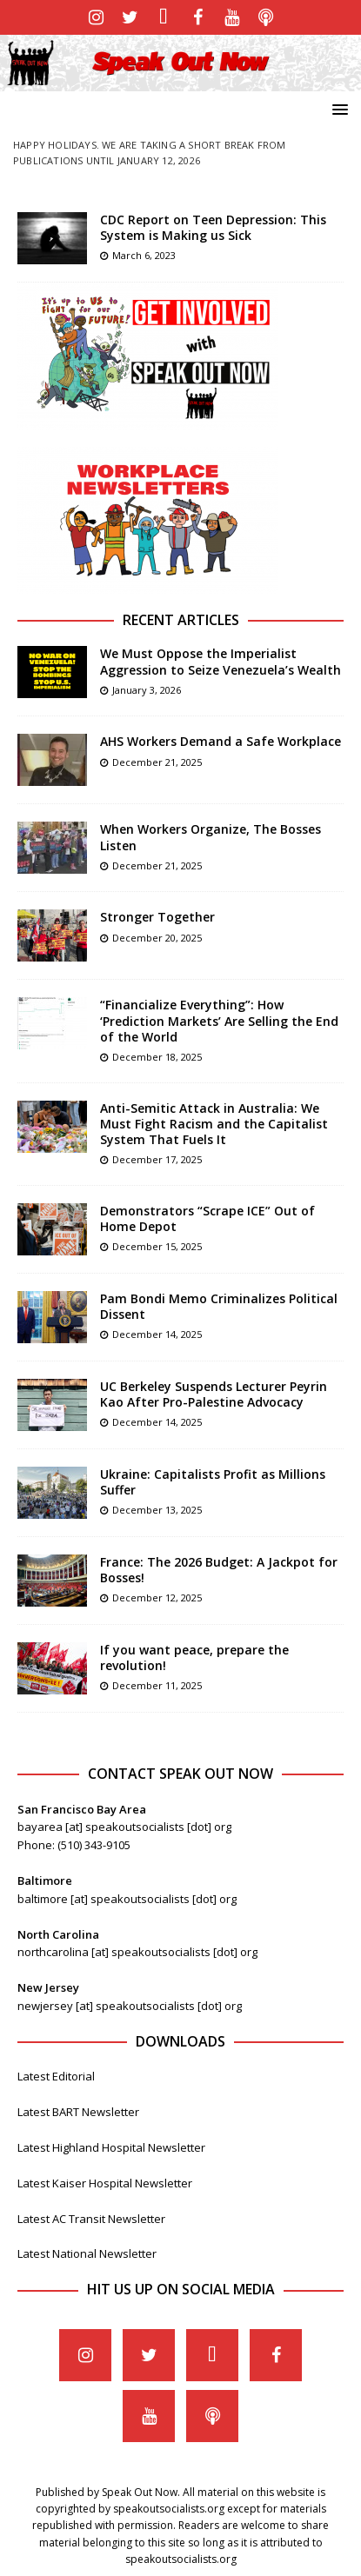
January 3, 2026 (146, 689)
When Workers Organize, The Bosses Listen (210, 837)
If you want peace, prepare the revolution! (194, 1657)
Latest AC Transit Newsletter (91, 2219)
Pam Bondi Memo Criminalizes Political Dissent (219, 1306)
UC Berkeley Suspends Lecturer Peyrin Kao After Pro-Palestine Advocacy (213, 1394)
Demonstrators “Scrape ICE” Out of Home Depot (207, 1218)
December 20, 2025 (157, 937)
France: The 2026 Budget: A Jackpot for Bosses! (219, 1570)
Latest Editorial (56, 2076)
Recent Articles (181, 619)
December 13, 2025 (157, 1509)
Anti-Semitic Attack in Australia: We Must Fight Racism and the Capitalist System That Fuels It (214, 1124)
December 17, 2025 (157, 1159)
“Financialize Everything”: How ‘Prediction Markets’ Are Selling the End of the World (219, 1020)
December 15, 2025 (157, 1246)
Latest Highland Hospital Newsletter (111, 2147)
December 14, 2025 (157, 1334)
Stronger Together (157, 917)
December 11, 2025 (157, 1685)
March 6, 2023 (144, 255)
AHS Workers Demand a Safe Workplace (220, 741)
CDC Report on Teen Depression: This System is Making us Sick (213, 227)
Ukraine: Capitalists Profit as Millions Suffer (212, 1482)
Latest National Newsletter (87, 2253)
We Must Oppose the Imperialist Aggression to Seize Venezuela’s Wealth (220, 661)
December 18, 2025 (157, 1056)
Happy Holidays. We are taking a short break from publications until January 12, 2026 (149, 152)
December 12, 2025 (157, 1597)
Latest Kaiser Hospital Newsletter (104, 2183)
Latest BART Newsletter (78, 2112)
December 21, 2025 (157, 762)
